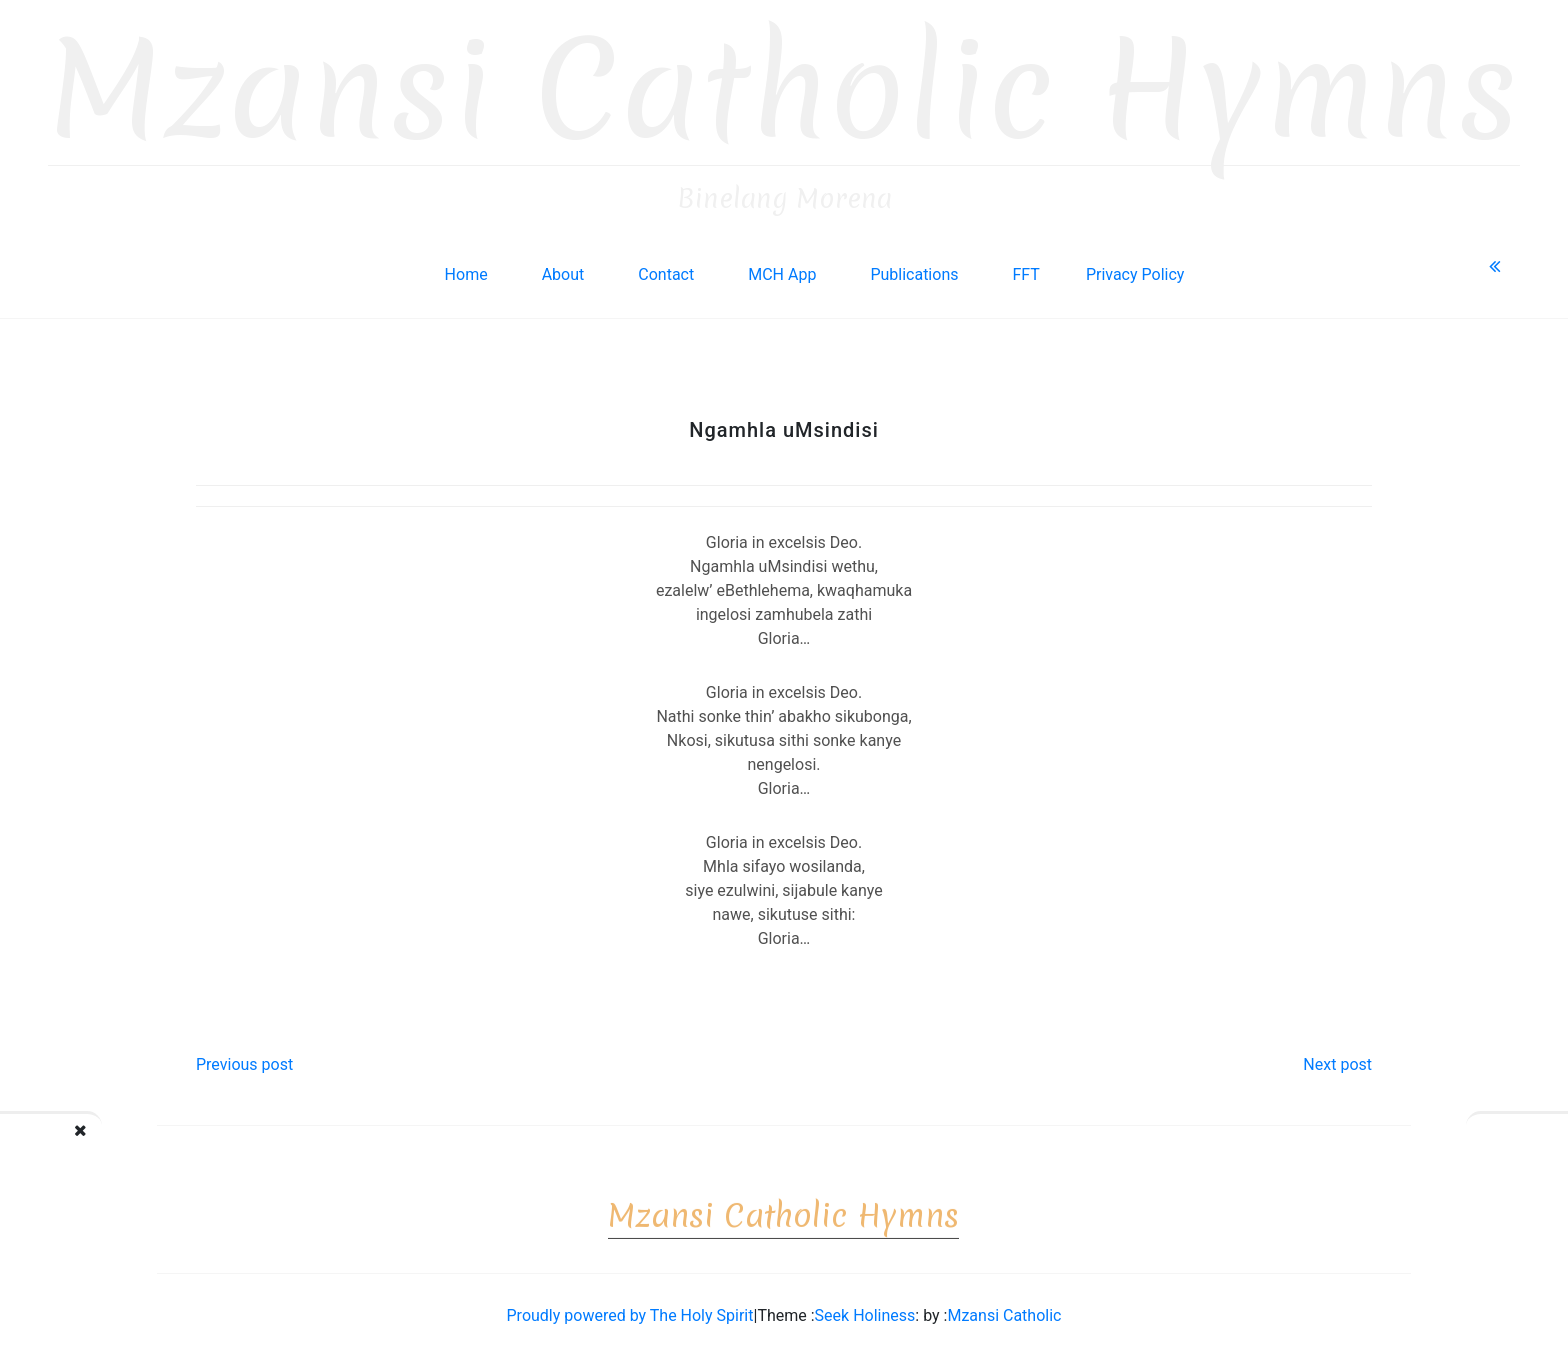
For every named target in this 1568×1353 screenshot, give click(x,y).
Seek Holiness (865, 1309)
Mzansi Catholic (1004, 1309)
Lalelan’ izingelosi (1474, 1145)
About (563, 268)
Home (466, 268)
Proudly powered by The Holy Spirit (630, 1309)
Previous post (244, 1058)
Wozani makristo (111, 1145)
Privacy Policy (1135, 268)
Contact (666, 268)
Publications (914, 268)
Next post (1337, 1058)
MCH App (782, 268)
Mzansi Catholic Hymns (784, 84)
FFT (1025, 268)
